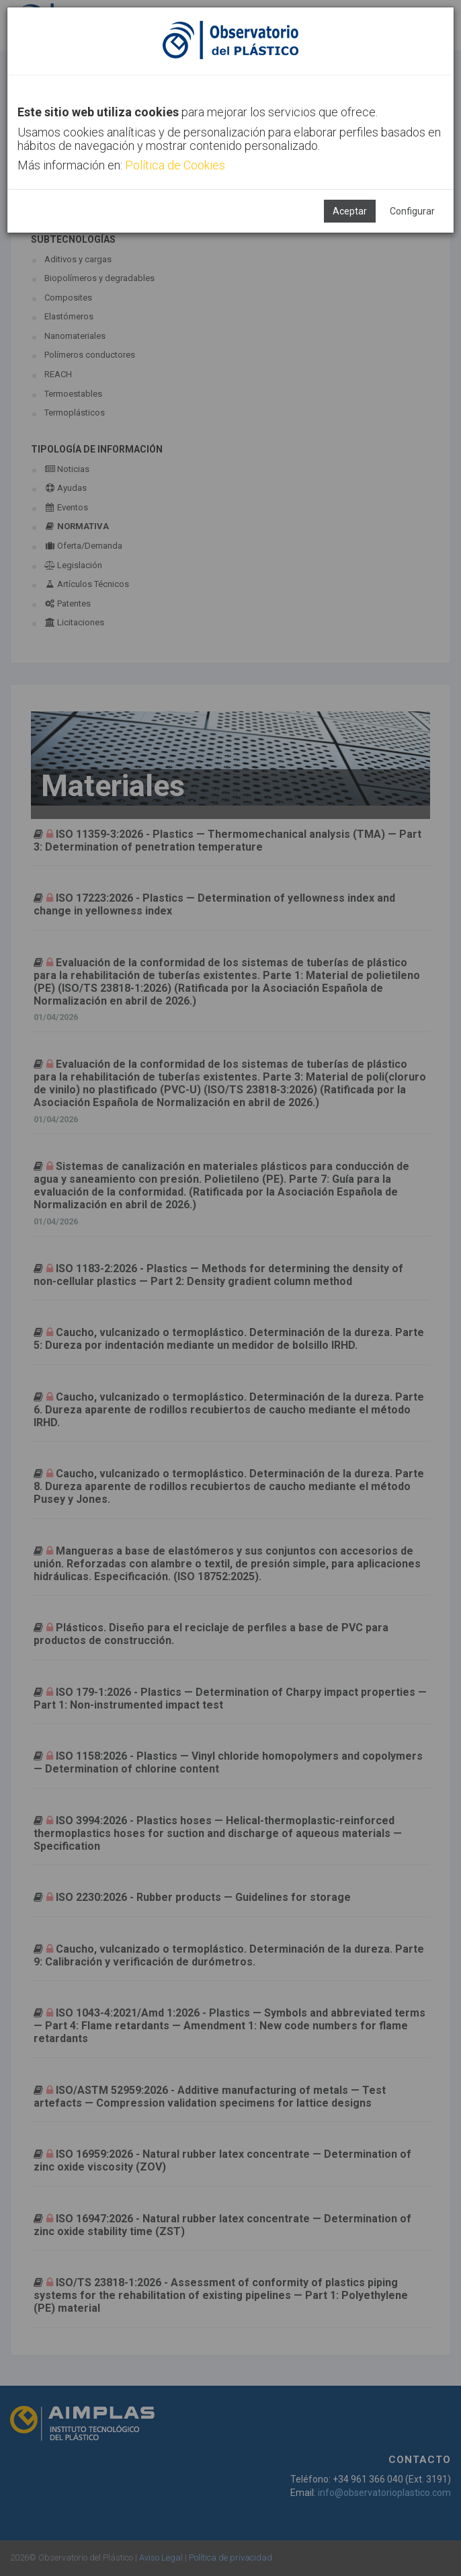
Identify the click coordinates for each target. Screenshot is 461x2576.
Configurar (412, 211)
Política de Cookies (175, 165)
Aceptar (350, 211)
